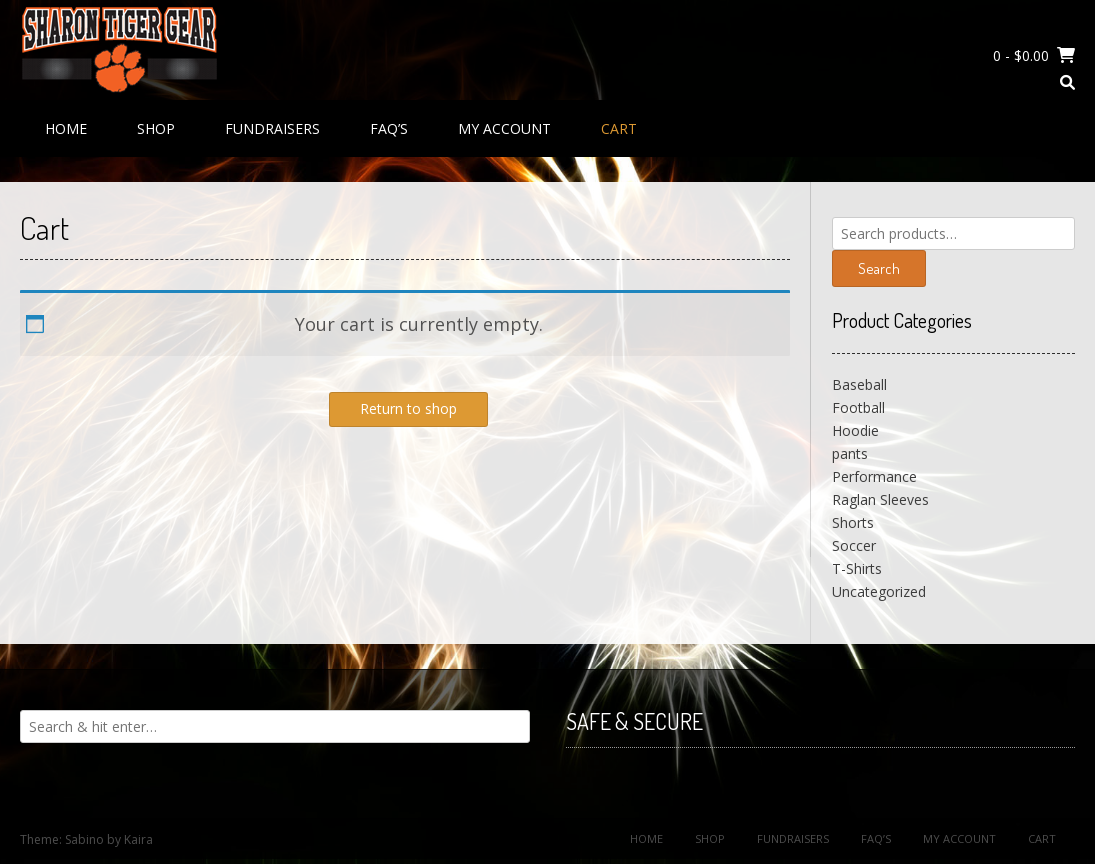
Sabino (84, 839)
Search (879, 268)
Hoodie (855, 430)
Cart (619, 128)
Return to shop (408, 408)
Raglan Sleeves (880, 499)
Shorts (853, 522)
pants (850, 453)
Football (858, 407)
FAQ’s (389, 128)
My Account (504, 128)
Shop (156, 128)
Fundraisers (272, 128)
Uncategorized (879, 591)
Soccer (854, 545)
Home (66, 128)
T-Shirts (857, 568)
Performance (874, 476)
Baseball (859, 384)
